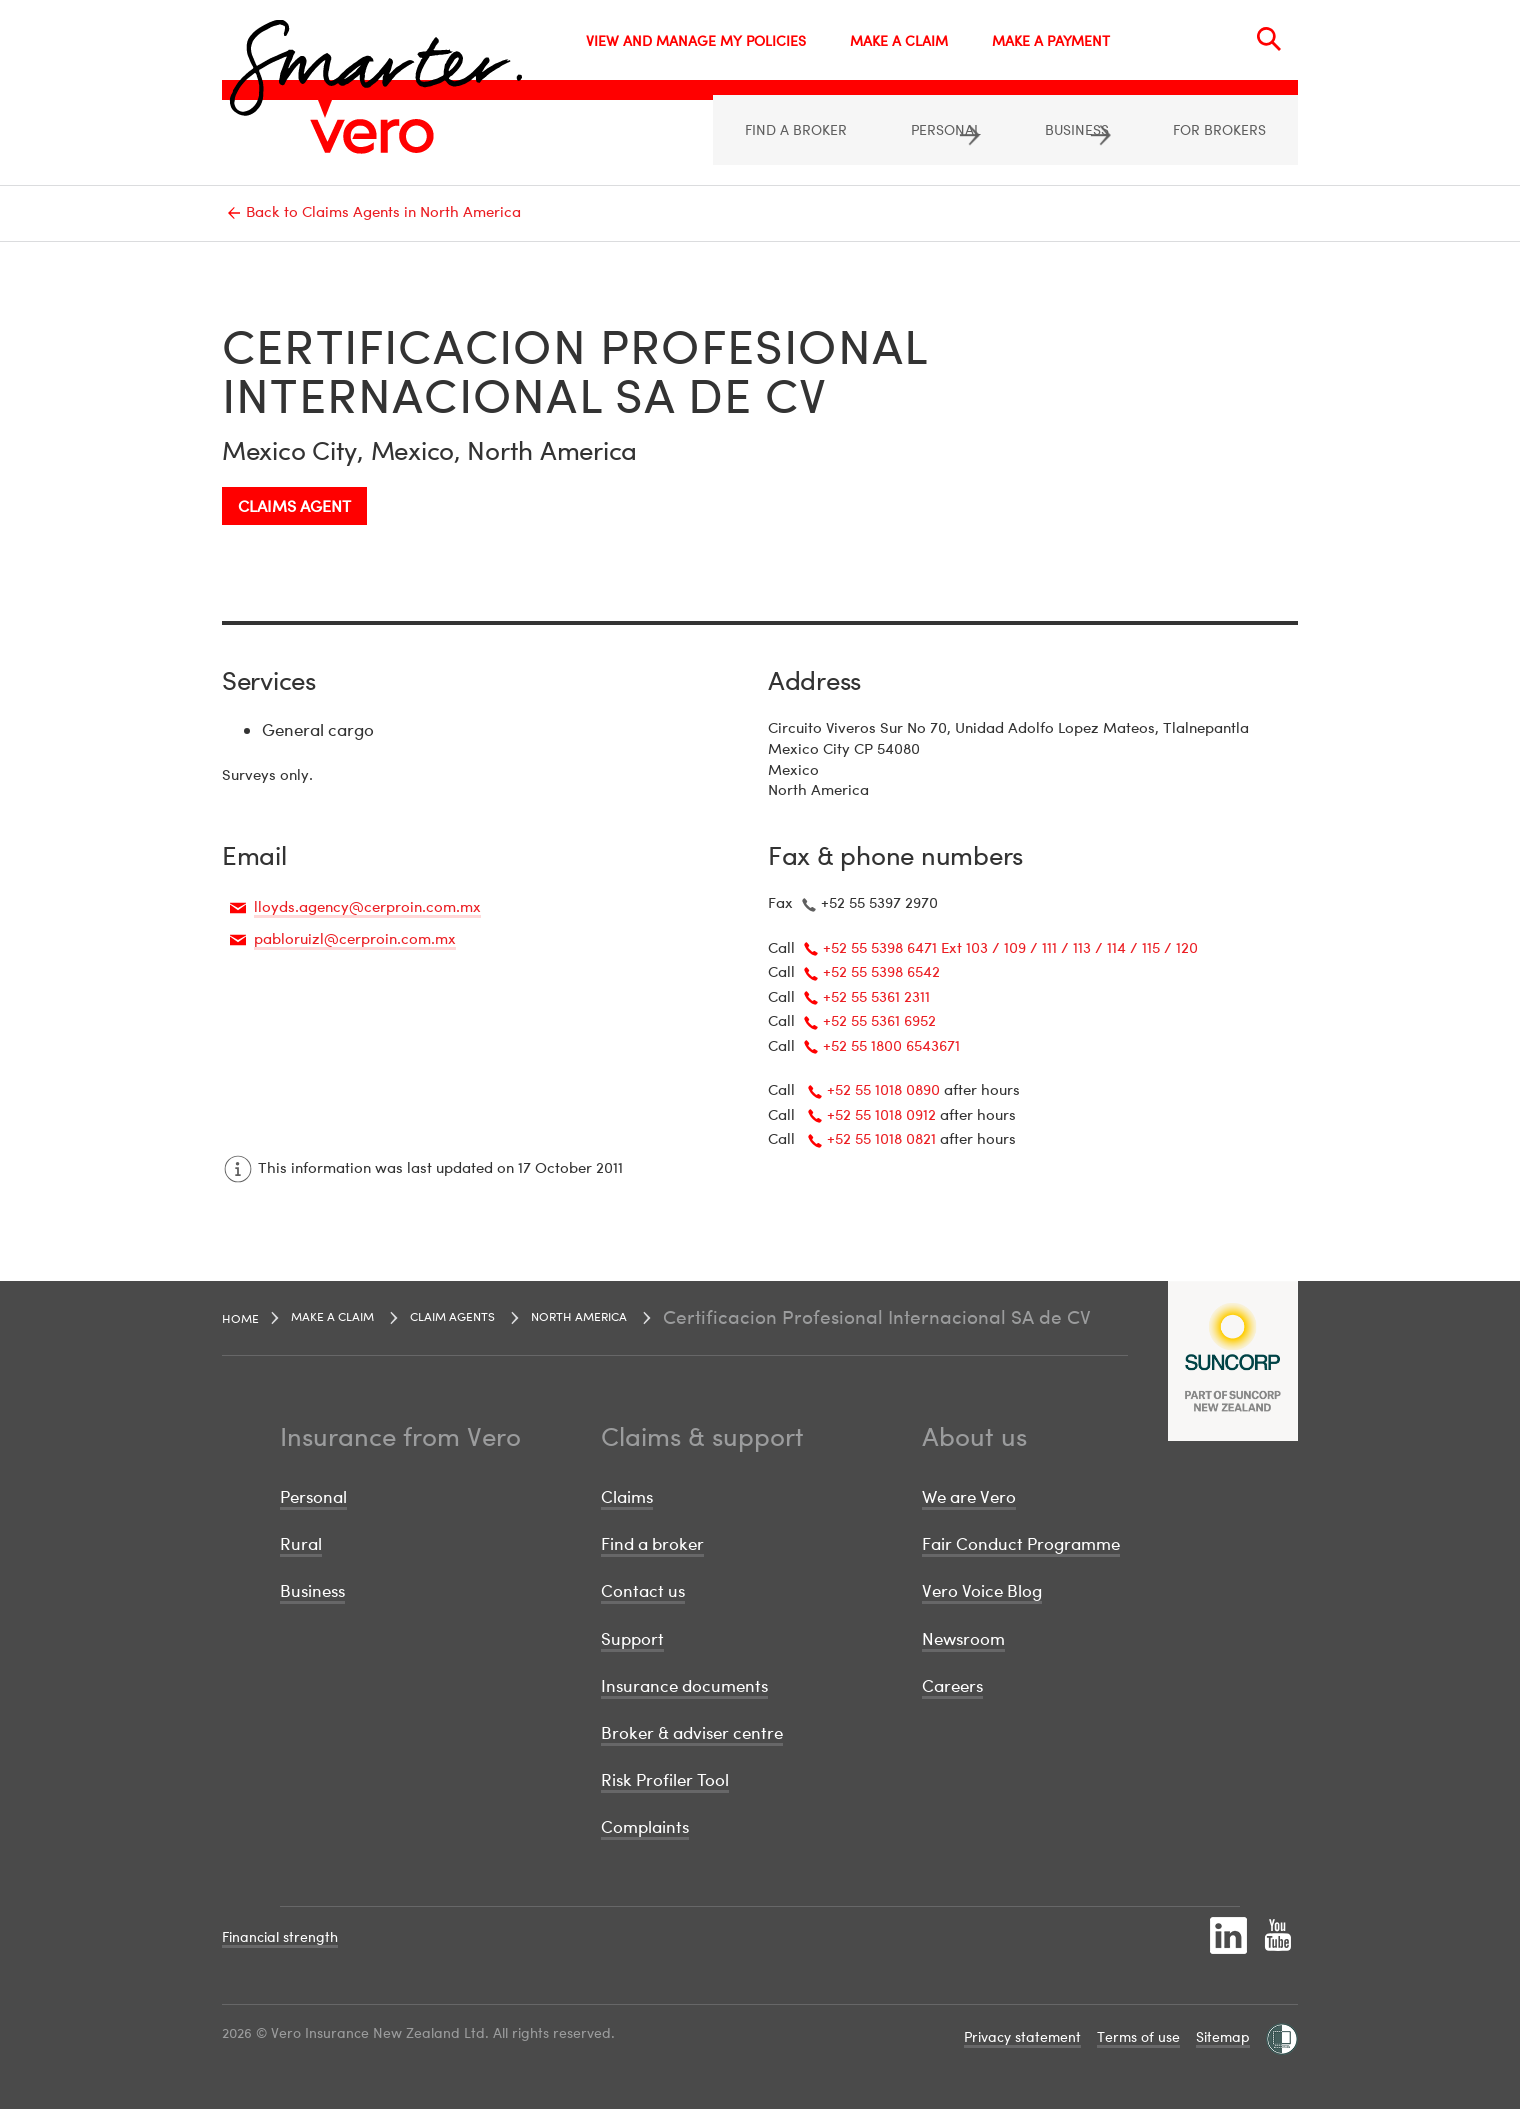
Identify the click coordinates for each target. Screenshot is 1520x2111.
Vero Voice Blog (982, 1592)
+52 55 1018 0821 (881, 1140)
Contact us (643, 1592)
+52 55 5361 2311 (876, 997)
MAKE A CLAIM (899, 40)
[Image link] (372, 136)
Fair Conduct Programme (1021, 1545)
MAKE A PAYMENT (1051, 40)
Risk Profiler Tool (665, 1781)
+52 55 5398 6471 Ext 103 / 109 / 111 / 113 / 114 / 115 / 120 (1010, 948)
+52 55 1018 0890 (883, 1091)
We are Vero (969, 1498)
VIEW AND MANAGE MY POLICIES (696, 40)
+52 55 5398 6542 (881, 973)
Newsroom (963, 1639)
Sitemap (1223, 2038)
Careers (952, 1687)
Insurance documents (684, 1687)
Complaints (645, 1828)
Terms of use (1138, 2038)
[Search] (1269, 39)
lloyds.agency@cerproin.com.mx (367, 907)
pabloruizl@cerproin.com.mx (355, 939)
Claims (627, 1498)
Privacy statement (1022, 2038)
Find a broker (652, 1545)
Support (632, 1639)
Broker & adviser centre (692, 1734)
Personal (313, 1498)
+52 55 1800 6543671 (891, 1046)
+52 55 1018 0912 (881, 1115)
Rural (301, 1545)
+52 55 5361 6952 (879, 1022)
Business (312, 1592)
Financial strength (280, 1938)
